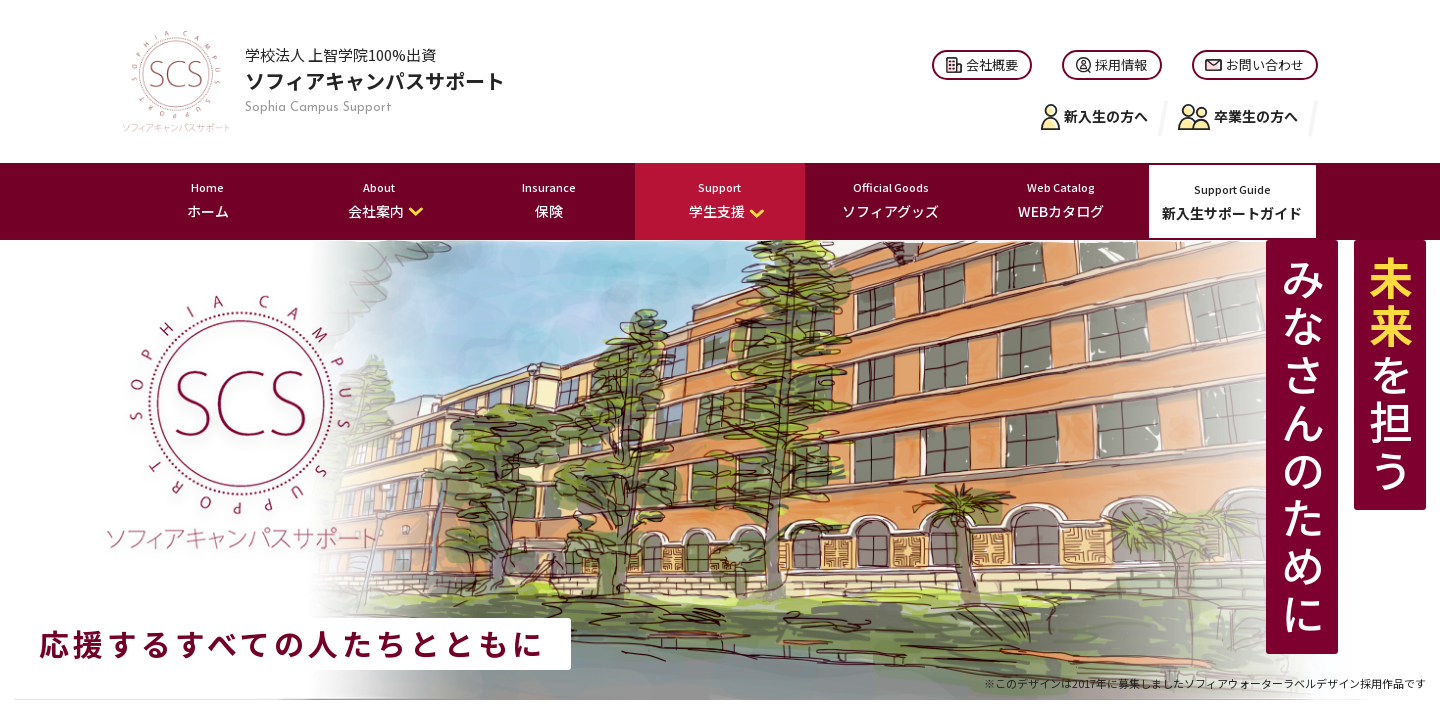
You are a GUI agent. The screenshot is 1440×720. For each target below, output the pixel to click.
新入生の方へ (1095, 117)
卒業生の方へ (1238, 117)
